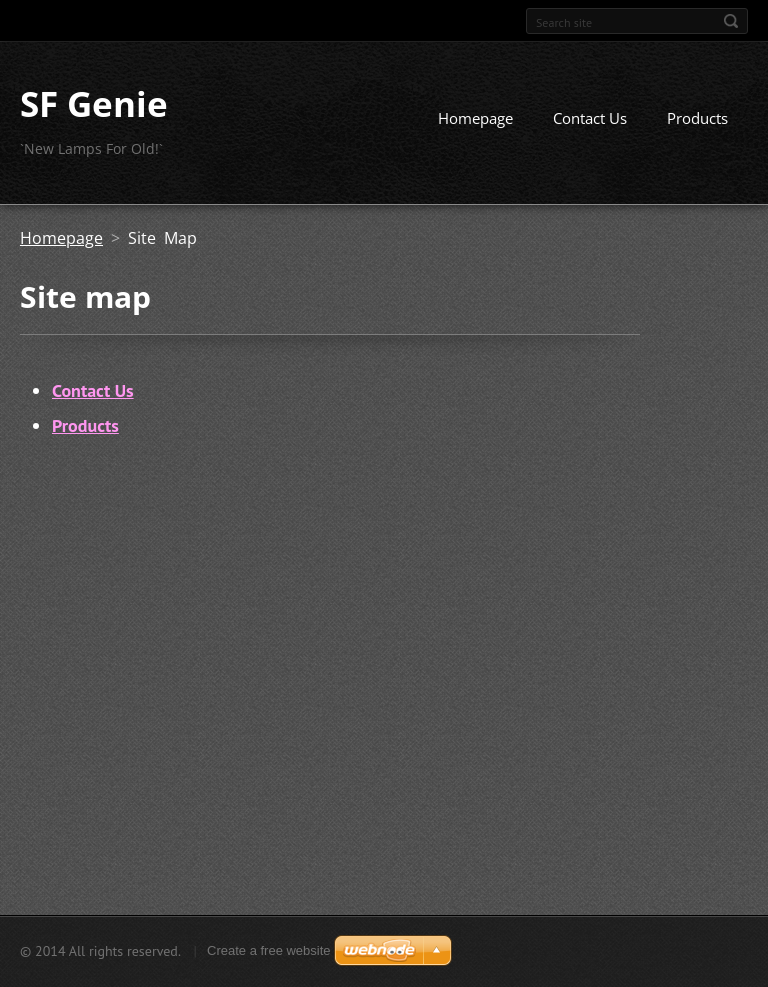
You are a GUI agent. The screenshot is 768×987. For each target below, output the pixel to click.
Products (697, 118)
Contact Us (590, 118)
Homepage (475, 118)
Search (731, 21)
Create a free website (269, 950)
